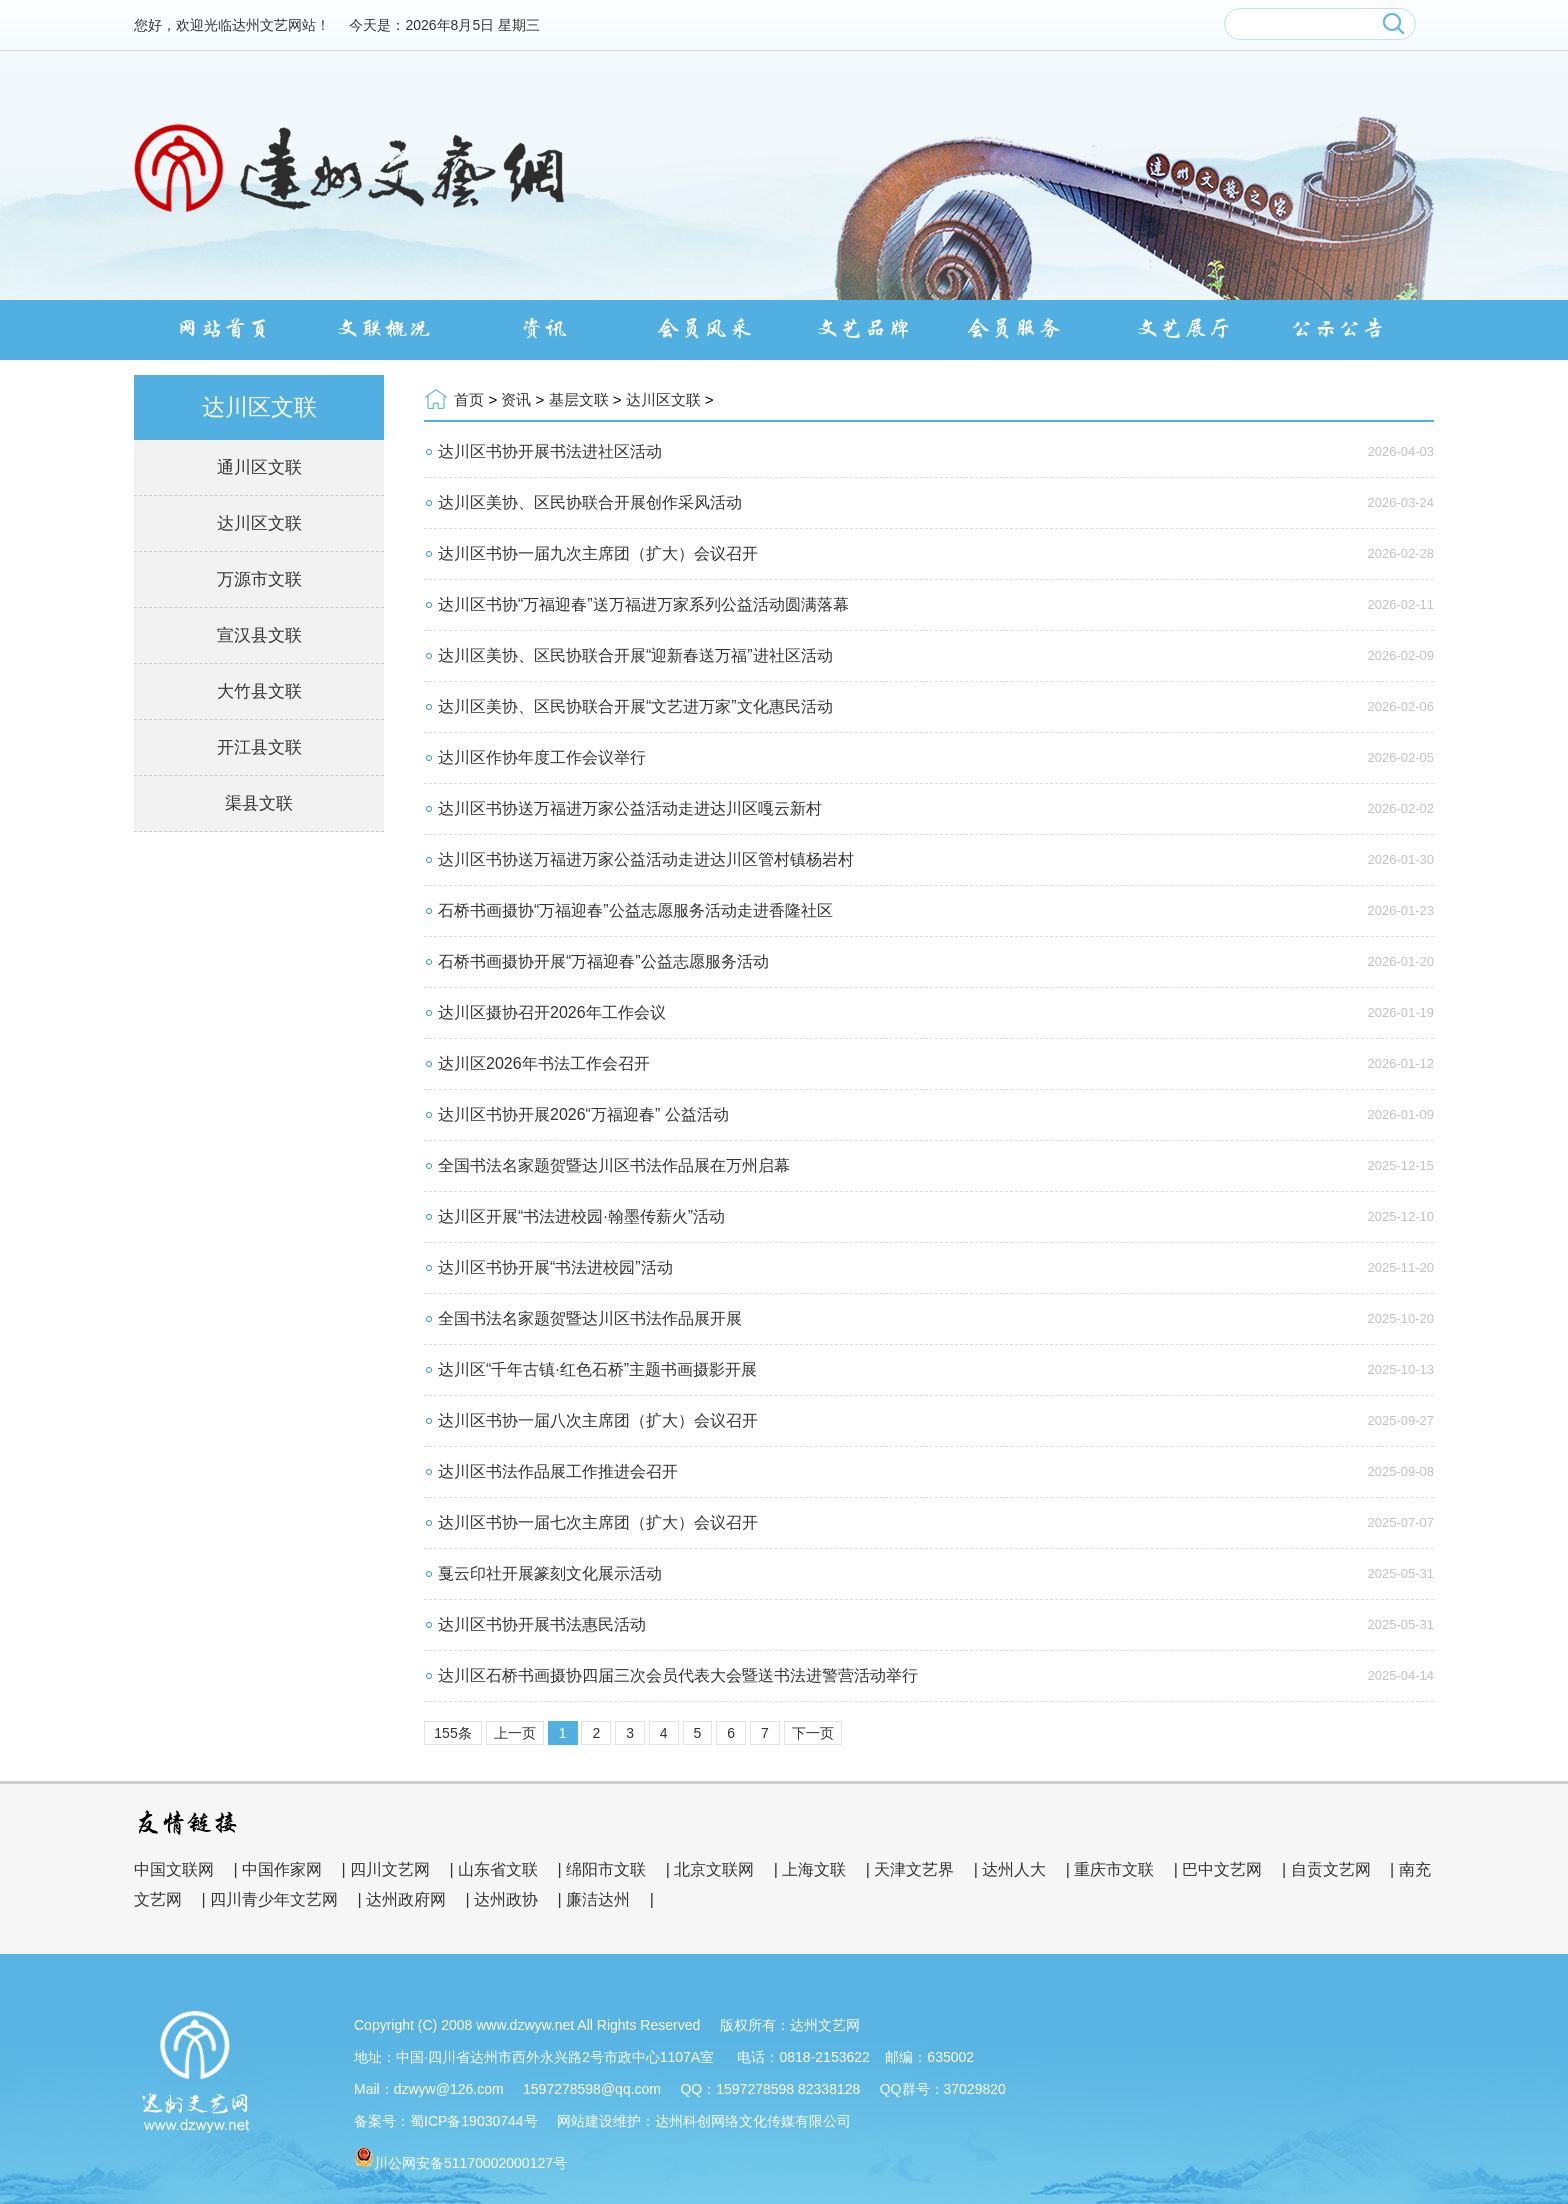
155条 (452, 1733)
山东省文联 (498, 1869)
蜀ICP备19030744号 (474, 2121)
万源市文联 (259, 579)
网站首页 (224, 329)
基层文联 (579, 399)
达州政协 (506, 1899)
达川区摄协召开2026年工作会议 (552, 1012)
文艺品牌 (864, 329)
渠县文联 (259, 803)
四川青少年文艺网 (274, 1899)
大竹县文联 (259, 691)
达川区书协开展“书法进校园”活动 (555, 1267)
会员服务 (1024, 329)
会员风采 (704, 329)
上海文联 (814, 1869)
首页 (469, 399)
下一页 (813, 1733)
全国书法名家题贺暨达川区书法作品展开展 (590, 1318)
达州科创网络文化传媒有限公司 (753, 2121)
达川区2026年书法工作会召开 (544, 1063)
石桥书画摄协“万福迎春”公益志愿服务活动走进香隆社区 (635, 910)
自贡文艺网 (1331, 1869)
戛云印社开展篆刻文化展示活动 (550, 1573)
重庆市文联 (1114, 1869)
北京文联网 (714, 1869)
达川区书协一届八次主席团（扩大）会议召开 (598, 1420)
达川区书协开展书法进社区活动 (550, 451)
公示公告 (1344, 329)
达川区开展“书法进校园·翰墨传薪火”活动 (581, 1216)
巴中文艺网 (1222, 1869)
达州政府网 (406, 1899)
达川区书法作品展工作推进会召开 (558, 1471)
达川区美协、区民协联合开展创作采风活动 (590, 502)
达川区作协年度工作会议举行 (542, 757)
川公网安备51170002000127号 (470, 2163)
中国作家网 (282, 1869)
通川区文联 (259, 467)
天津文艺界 (914, 1869)
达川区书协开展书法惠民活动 (542, 1624)
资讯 (544, 329)
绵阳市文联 (606, 1869)
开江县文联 (259, 747)
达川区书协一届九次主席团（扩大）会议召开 (598, 553)
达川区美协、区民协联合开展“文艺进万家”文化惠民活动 (635, 706)
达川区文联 (259, 523)
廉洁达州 (598, 1899)
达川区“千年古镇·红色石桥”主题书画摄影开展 (597, 1369)
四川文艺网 (390, 1869)
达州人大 (1014, 1869)
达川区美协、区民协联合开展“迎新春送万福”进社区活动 (635, 655)
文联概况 (384, 329)
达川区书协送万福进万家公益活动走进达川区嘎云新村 (630, 808)
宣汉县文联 (259, 635)
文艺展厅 (1184, 329)
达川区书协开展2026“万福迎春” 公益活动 (583, 1114)
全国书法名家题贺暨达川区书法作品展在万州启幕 (614, 1165)
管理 (996, 2057)
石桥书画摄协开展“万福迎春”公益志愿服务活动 (603, 961)
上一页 (515, 1733)
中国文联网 (174, 1869)
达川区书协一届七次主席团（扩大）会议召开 (598, 1522)
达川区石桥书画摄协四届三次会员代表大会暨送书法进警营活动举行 (678, 1675)
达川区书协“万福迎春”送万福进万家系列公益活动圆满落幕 (643, 604)
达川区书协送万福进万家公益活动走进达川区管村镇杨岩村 (646, 859)
